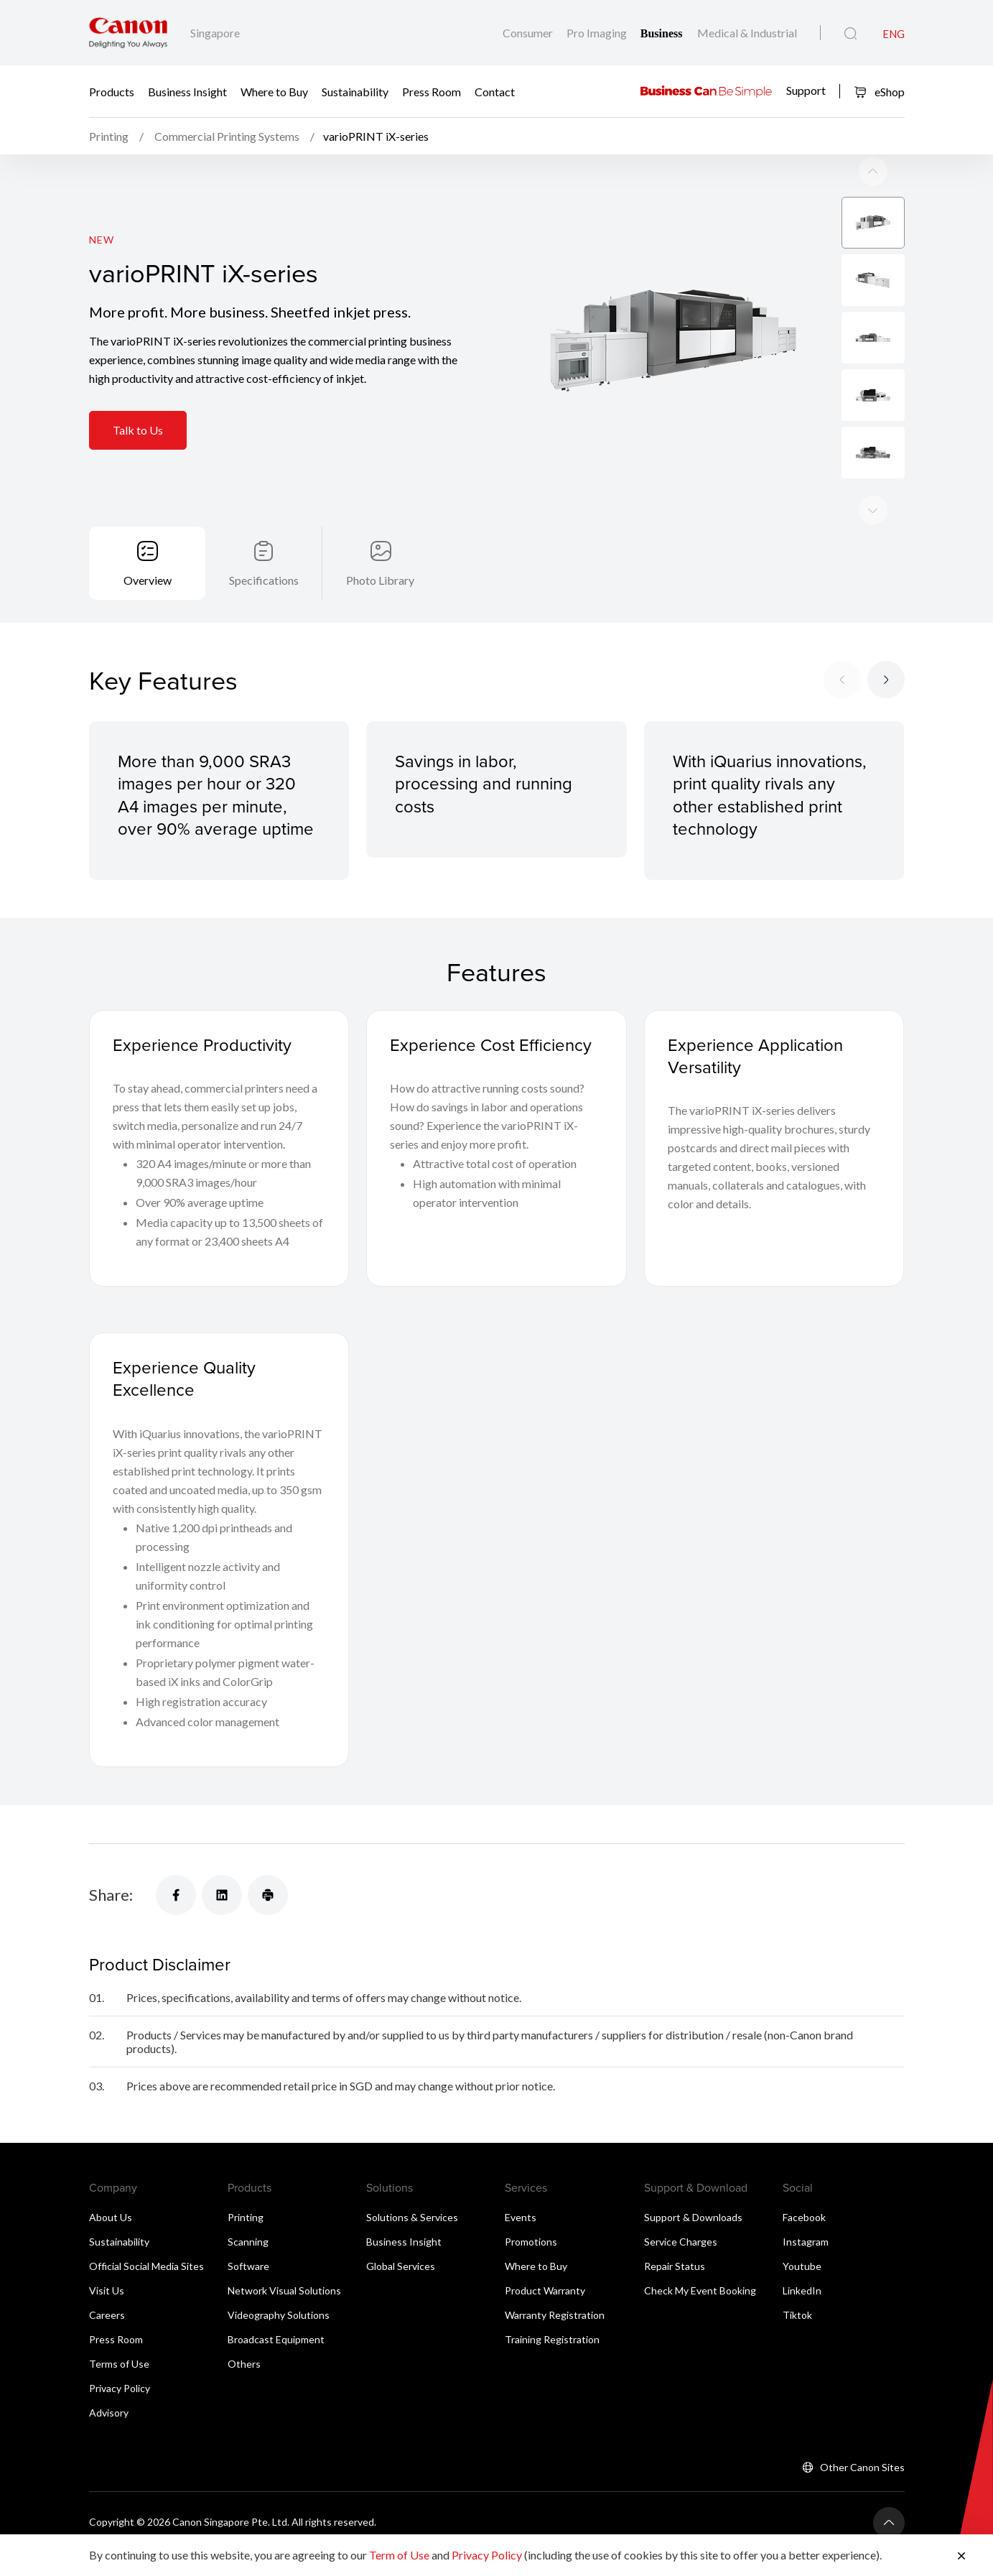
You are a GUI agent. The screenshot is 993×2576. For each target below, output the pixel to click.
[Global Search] (850, 34)
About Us (110, 2217)
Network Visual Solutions (284, 2290)
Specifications (264, 580)
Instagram (806, 2242)
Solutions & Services (412, 2217)
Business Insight (187, 91)
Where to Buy (274, 91)
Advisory (109, 2412)
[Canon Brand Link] (128, 32)
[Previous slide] (873, 510)
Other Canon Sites (862, 2467)
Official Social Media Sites (146, 2266)
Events (520, 2217)
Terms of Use (119, 2364)
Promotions (531, 2242)
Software (248, 2266)
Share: (111, 1894)
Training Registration (552, 2339)
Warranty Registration (555, 2315)
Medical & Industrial (747, 33)
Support (806, 89)
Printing (246, 2217)
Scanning (248, 2242)
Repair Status (674, 2266)
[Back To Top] (889, 2523)
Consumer (529, 33)
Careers (107, 2315)
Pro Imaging (598, 33)
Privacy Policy (119, 2388)
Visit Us (106, 2290)
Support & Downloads (693, 2217)
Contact (495, 91)
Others (244, 2364)
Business (663, 33)
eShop (879, 91)
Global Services (400, 2266)
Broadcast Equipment (276, 2339)
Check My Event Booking (700, 2290)
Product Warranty (545, 2290)
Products (111, 91)
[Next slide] (873, 171)
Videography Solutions (279, 2315)
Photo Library (380, 580)
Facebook (804, 2217)
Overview (147, 580)
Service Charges (680, 2242)
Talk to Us (138, 430)
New (102, 239)
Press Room (431, 91)
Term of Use (399, 2555)
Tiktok (797, 2315)
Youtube (802, 2266)
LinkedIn (802, 2290)
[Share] (176, 1895)
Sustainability (355, 91)
